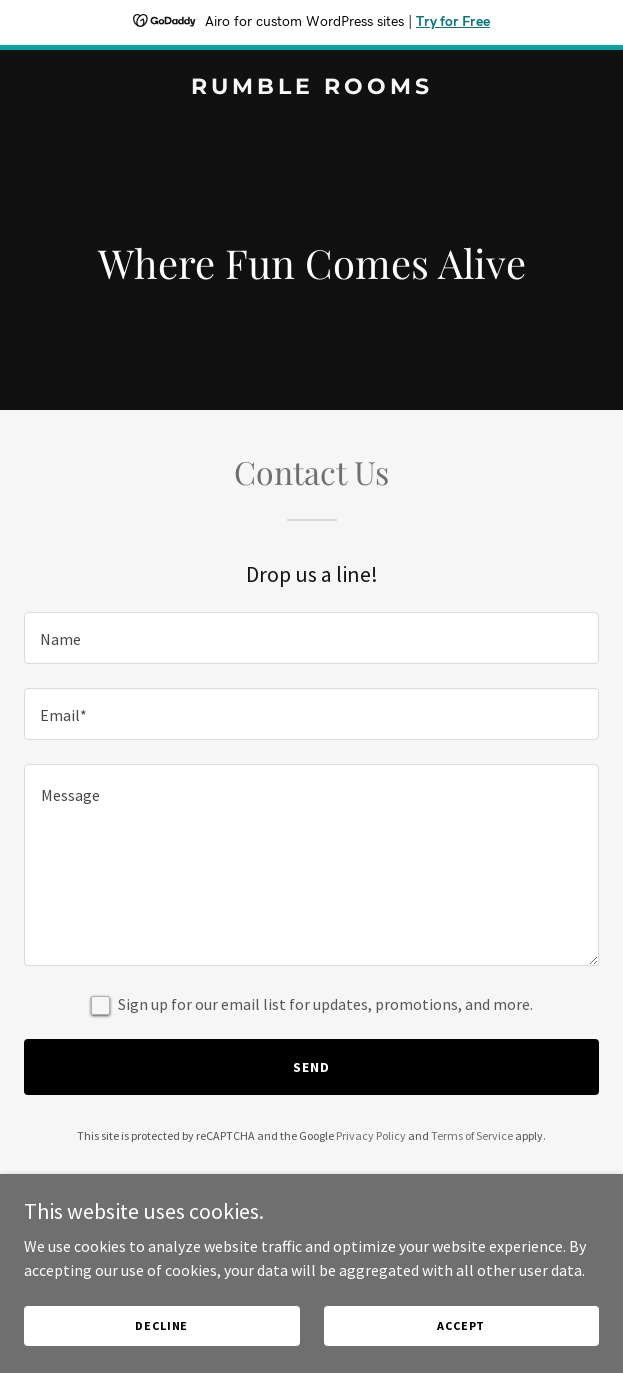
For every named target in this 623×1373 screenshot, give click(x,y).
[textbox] (311, 638)
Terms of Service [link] (472, 1135)
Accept (461, 1325)
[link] (311, 88)
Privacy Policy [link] (371, 1135)
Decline (161, 1325)
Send (311, 1067)
